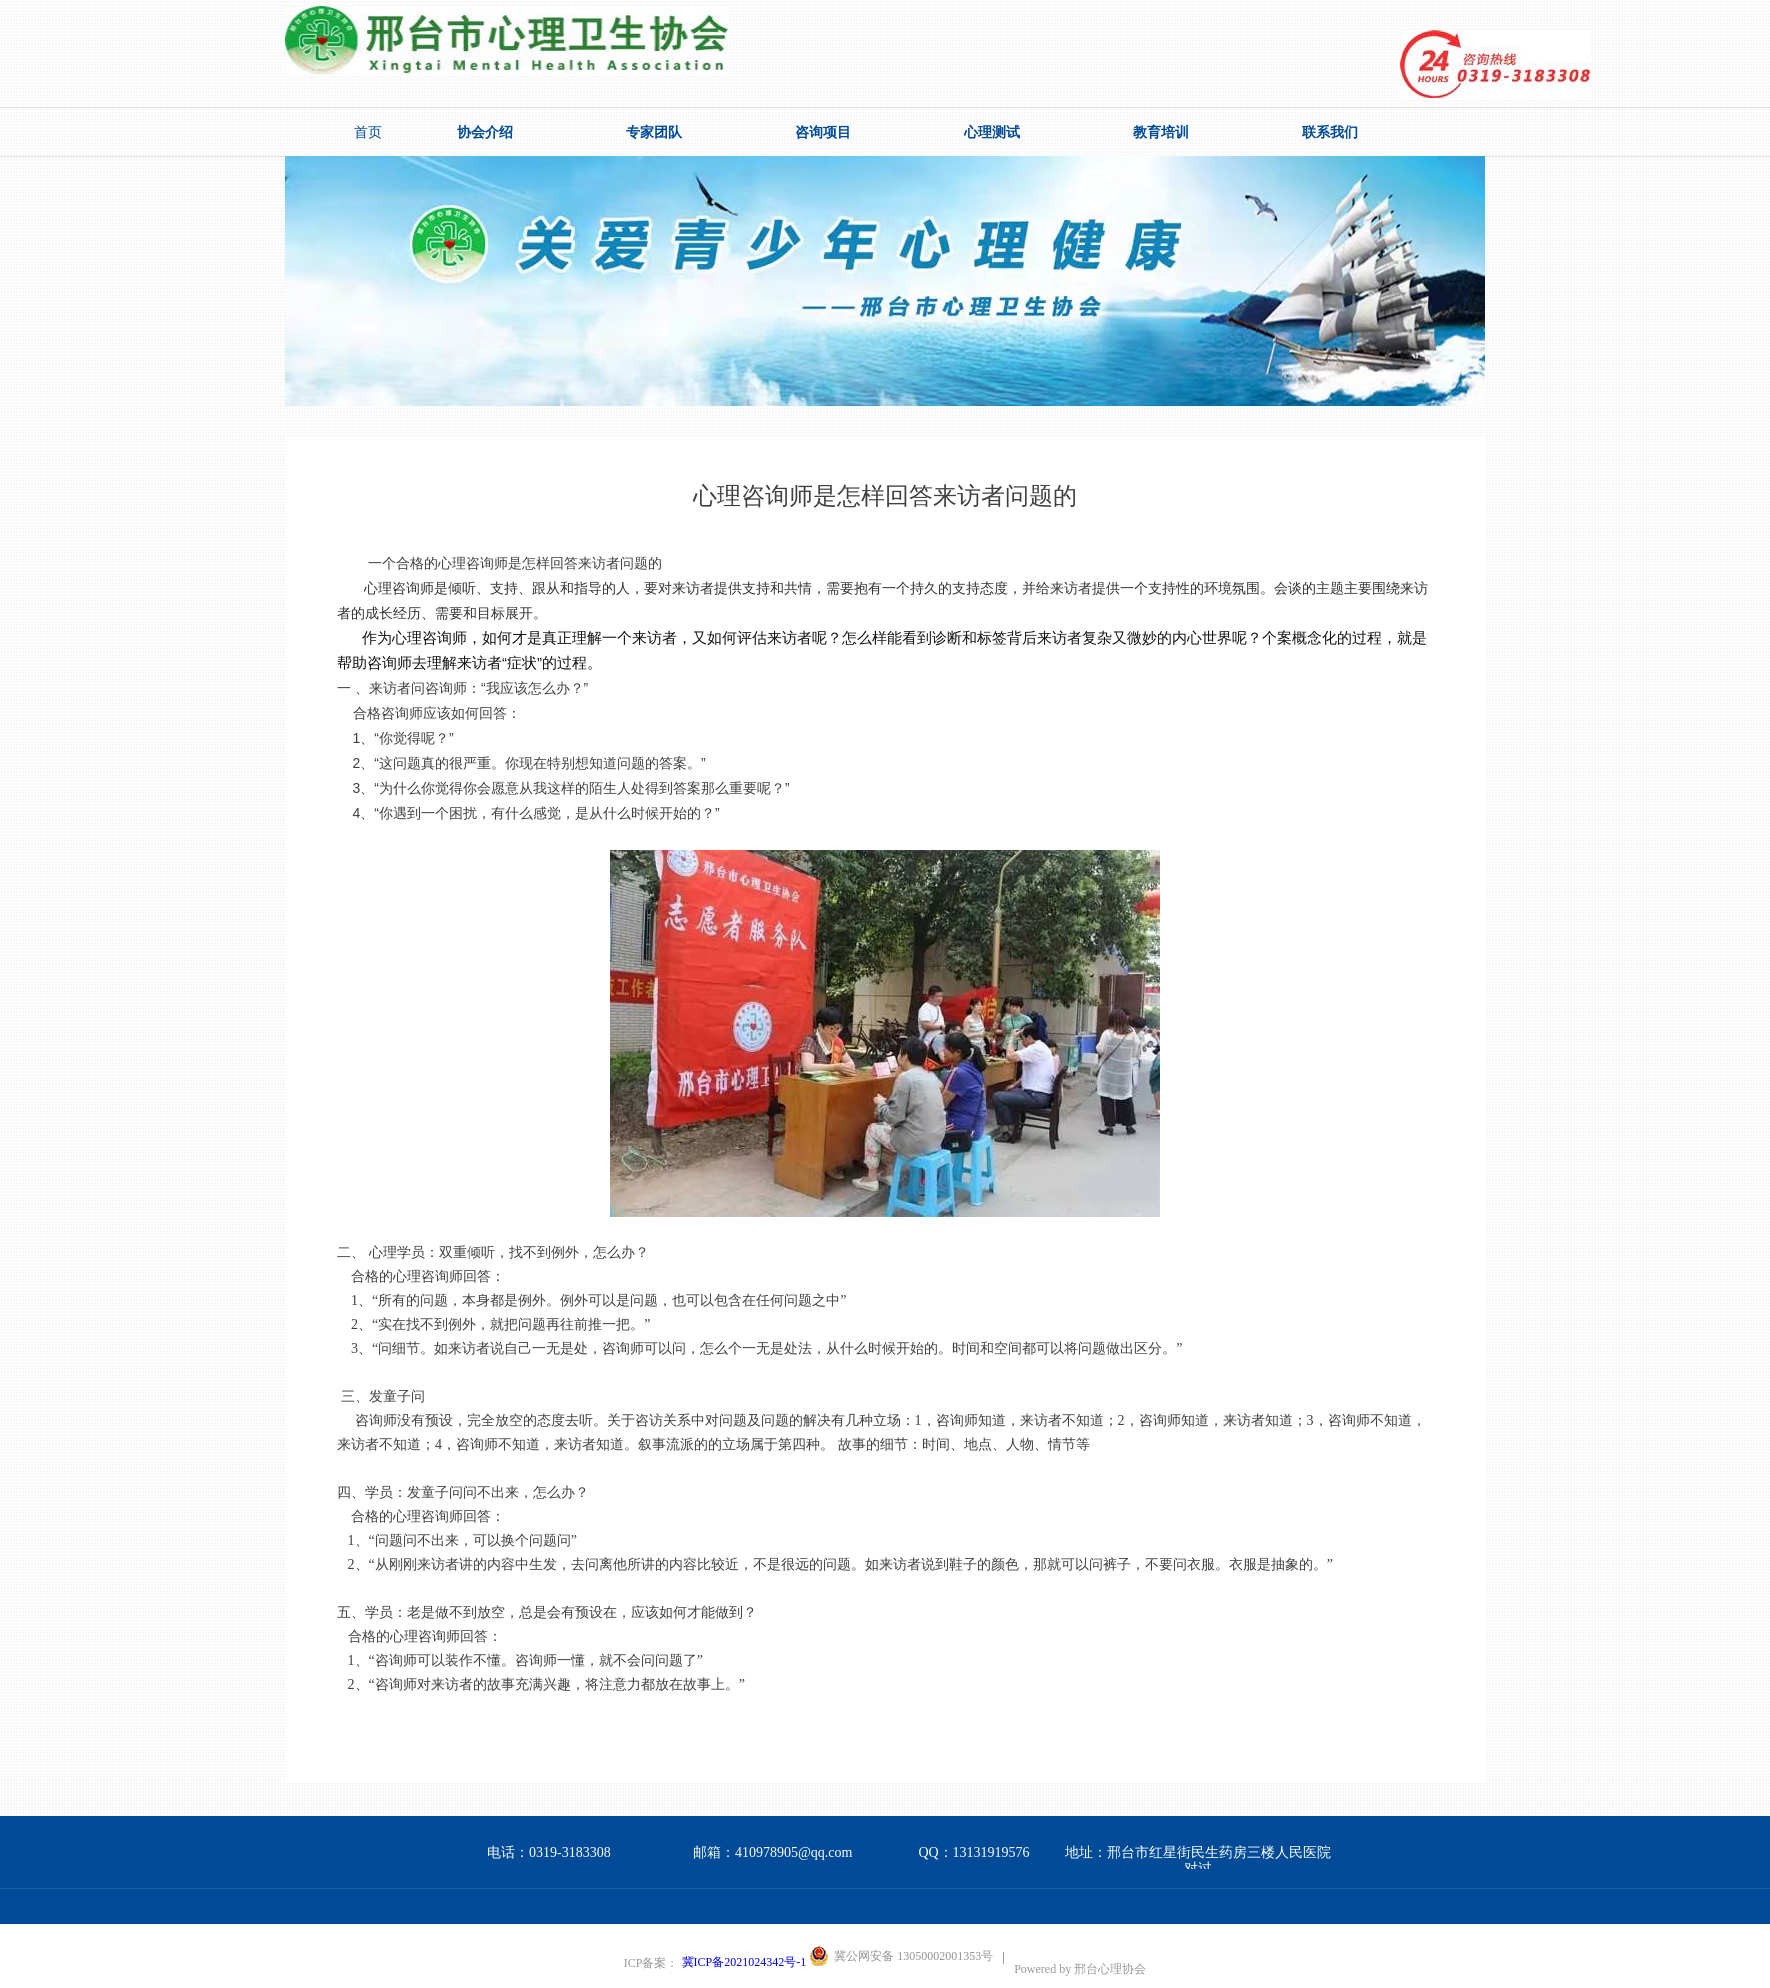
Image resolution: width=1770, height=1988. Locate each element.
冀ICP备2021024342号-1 (744, 1962)
